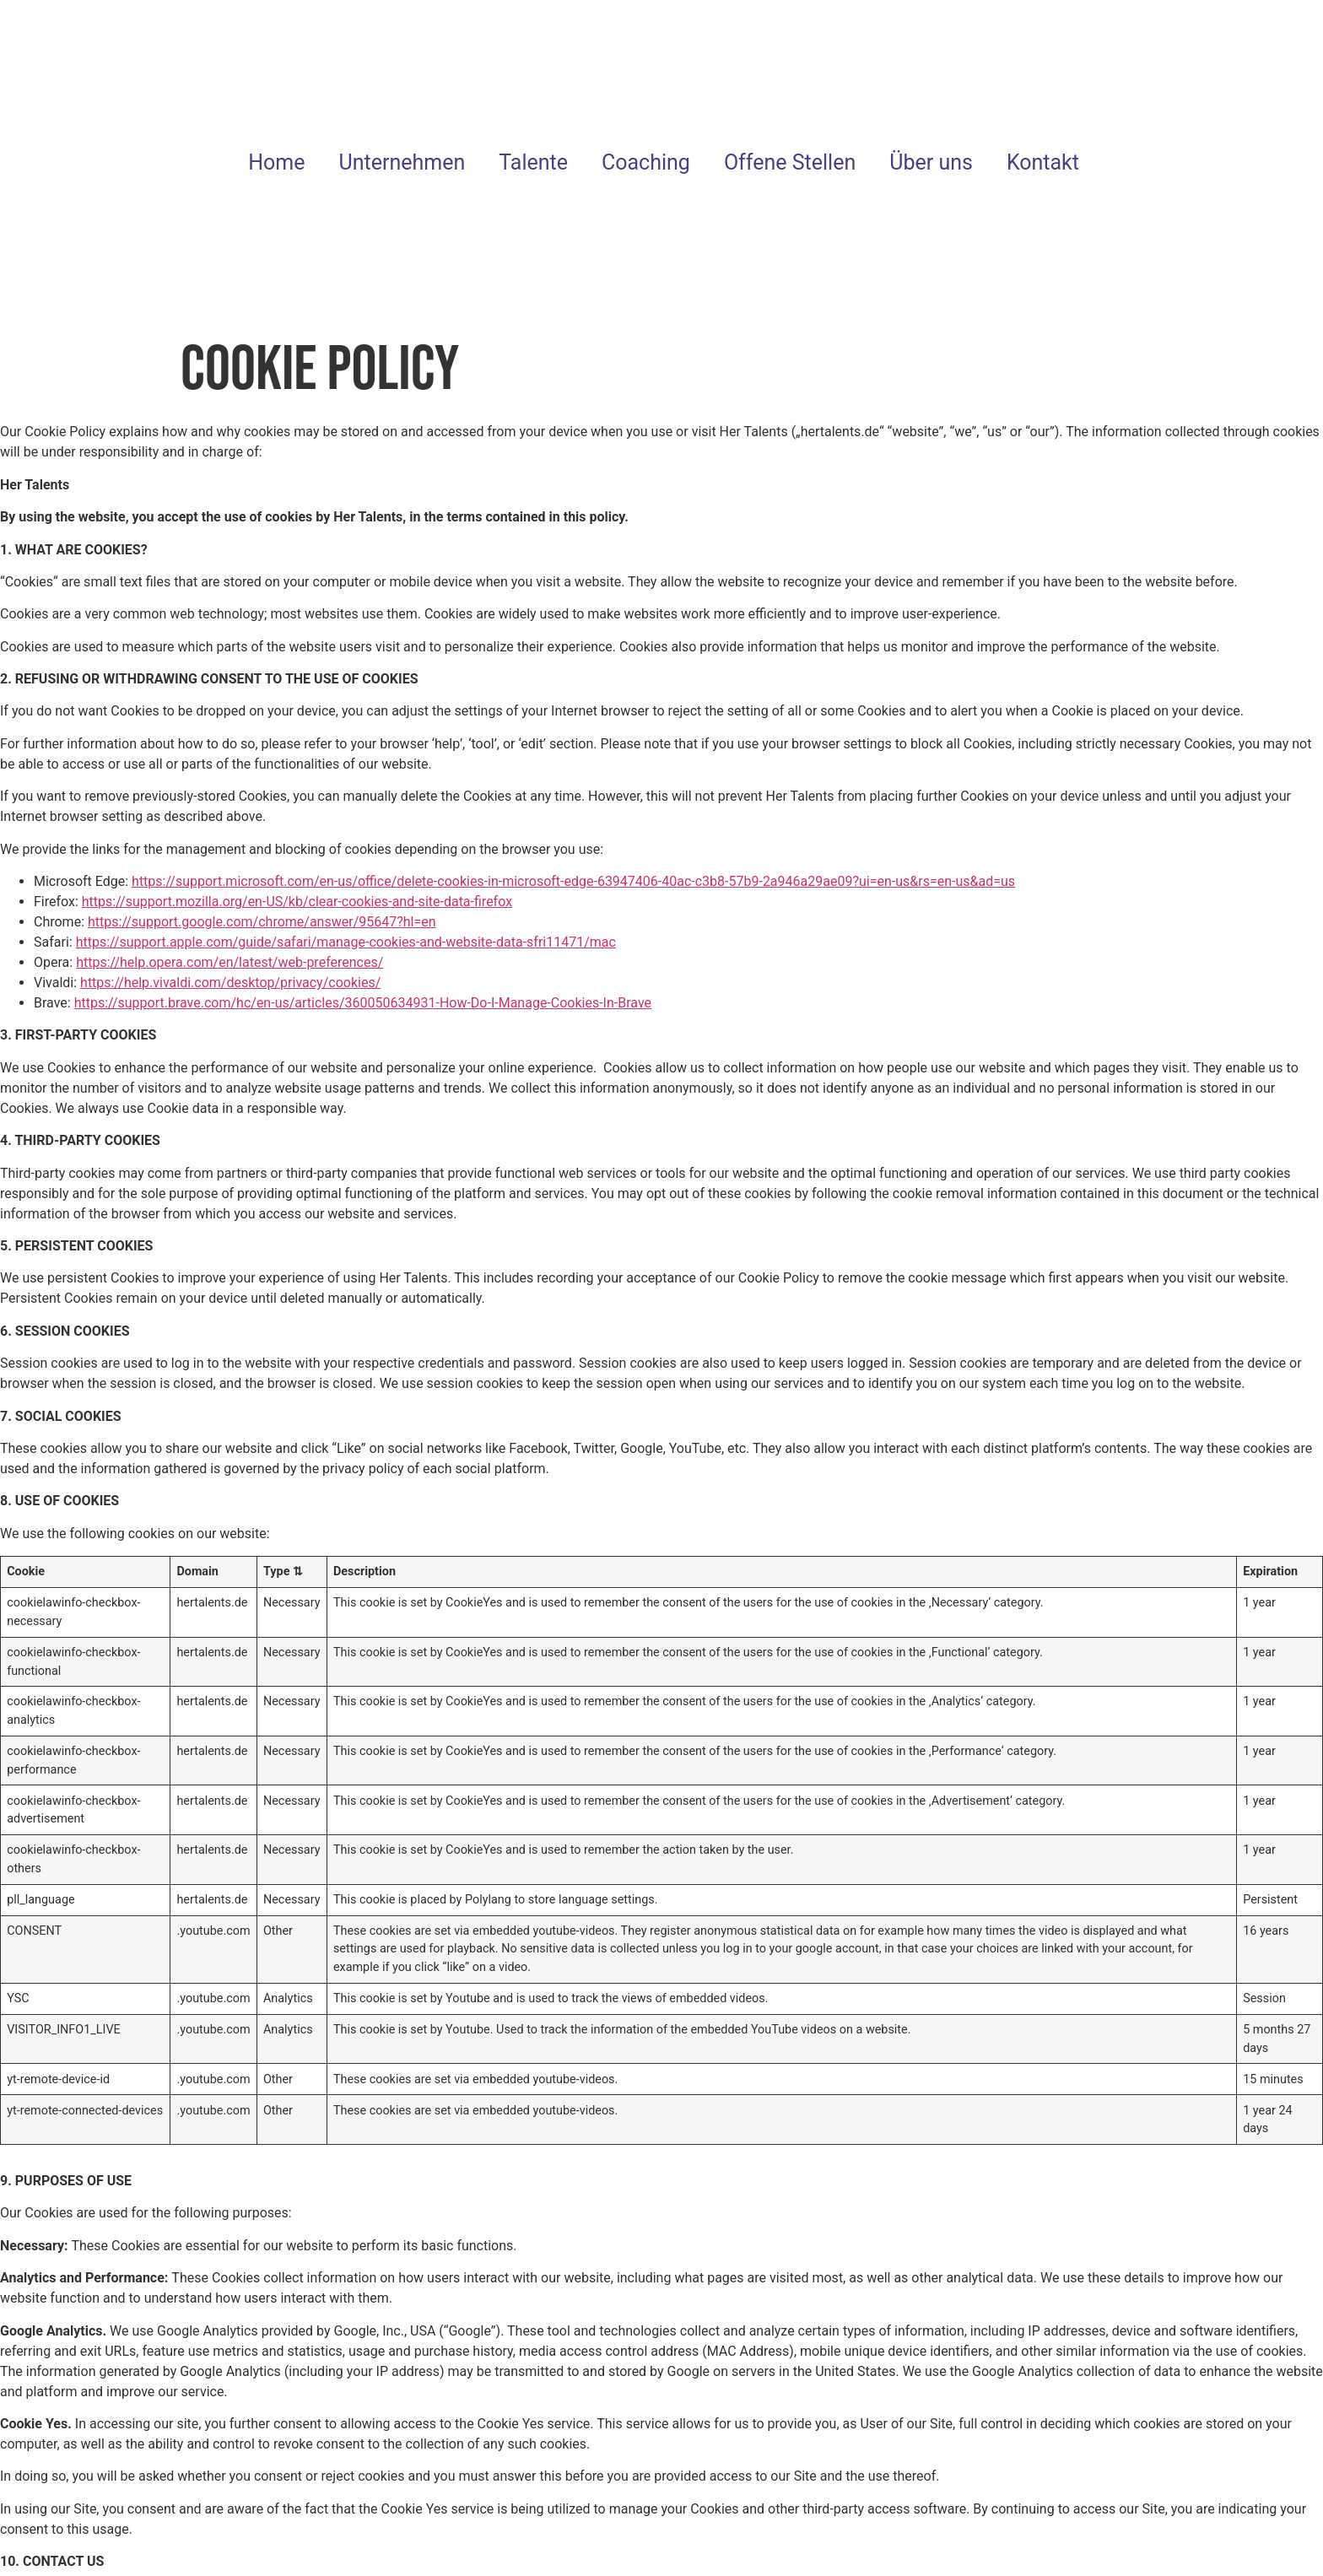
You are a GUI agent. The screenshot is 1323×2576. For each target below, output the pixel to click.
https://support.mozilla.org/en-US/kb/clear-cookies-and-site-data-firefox (297, 902)
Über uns (931, 162)
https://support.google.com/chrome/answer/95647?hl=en (262, 922)
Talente (533, 162)
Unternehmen (402, 162)
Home (276, 162)
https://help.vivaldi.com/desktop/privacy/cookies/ (230, 983)
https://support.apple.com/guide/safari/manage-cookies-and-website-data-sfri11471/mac (346, 942)
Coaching (646, 162)
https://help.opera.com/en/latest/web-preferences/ (229, 962)
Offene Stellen (790, 162)
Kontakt (1043, 162)
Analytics (1045, 2371)
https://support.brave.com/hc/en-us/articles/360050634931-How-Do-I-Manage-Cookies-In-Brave (362, 1003)
